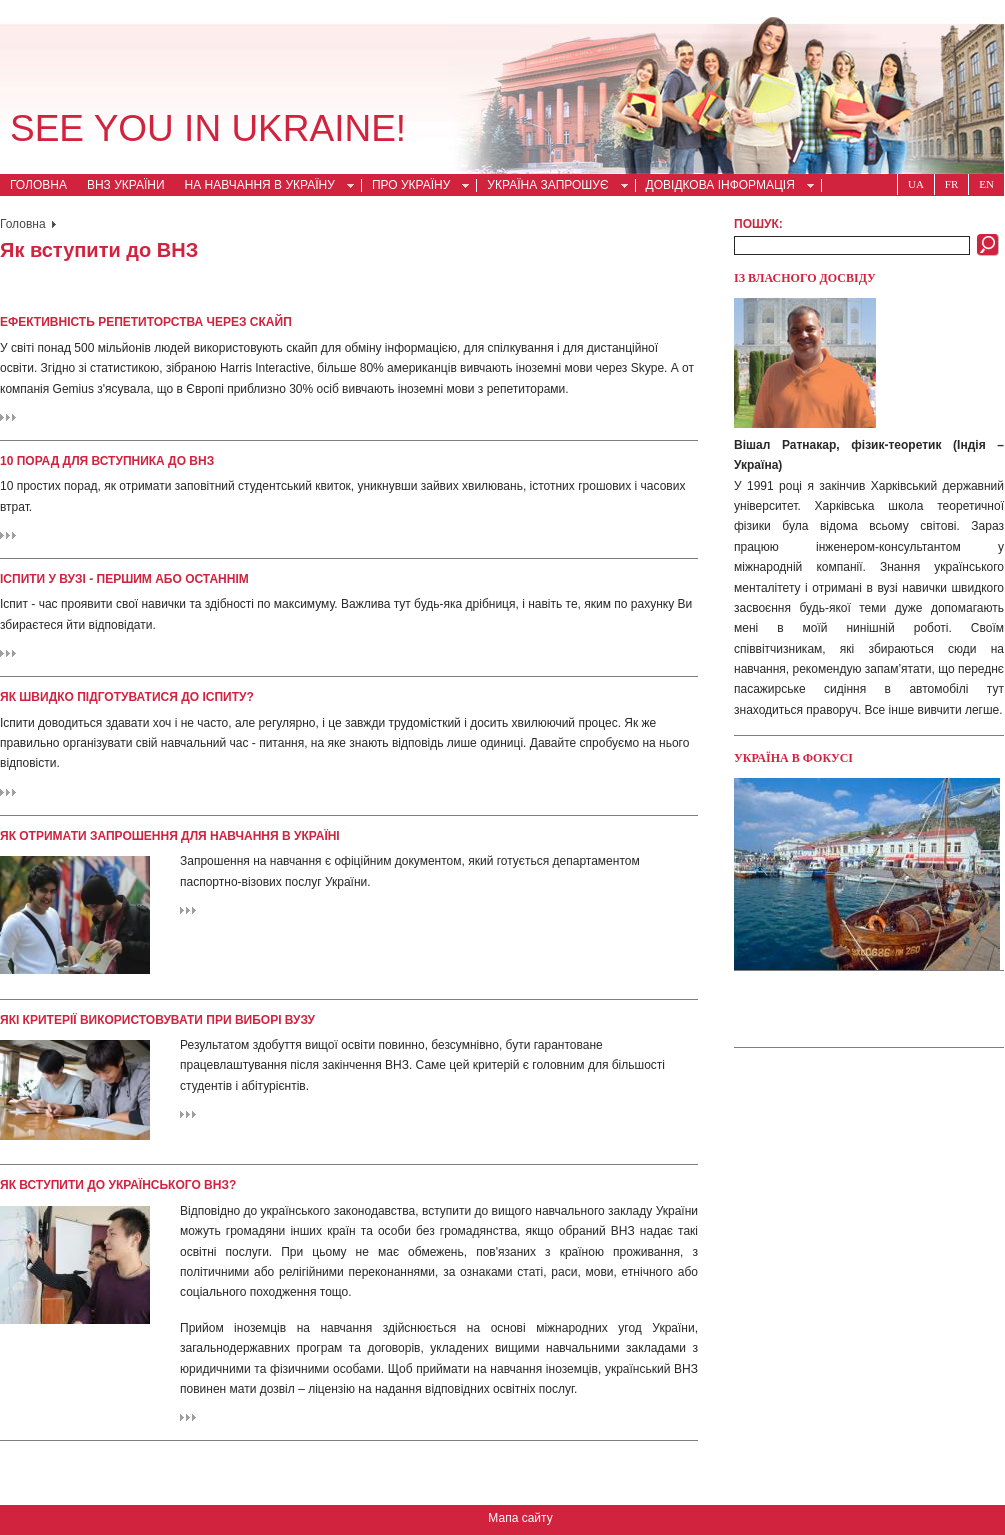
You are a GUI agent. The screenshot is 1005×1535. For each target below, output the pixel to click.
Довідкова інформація (724, 187)
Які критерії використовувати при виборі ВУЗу (157, 1020)
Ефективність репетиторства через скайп (146, 322)
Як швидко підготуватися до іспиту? (127, 697)
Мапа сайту (520, 1518)
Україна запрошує (551, 187)
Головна (38, 185)
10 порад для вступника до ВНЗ (107, 461)
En (986, 184)
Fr (951, 184)
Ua (916, 184)
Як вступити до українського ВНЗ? (118, 1185)
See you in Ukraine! (208, 128)
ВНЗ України (126, 185)
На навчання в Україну (264, 187)
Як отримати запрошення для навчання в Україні (170, 836)
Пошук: (758, 224)
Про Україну (415, 187)
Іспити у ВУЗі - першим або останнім (124, 579)
